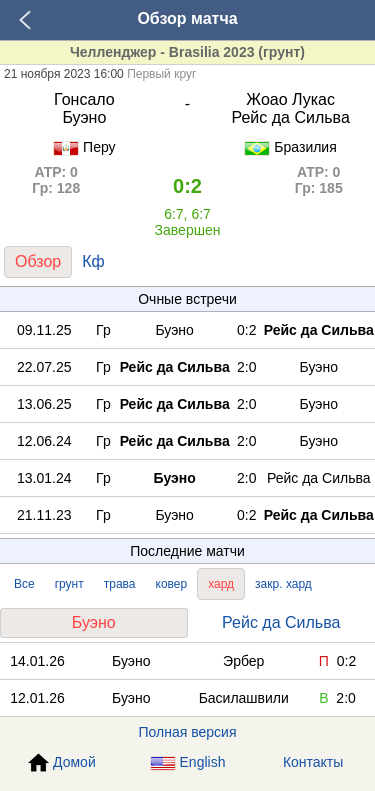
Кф (93, 261)
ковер (172, 584)
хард (221, 584)
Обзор (38, 261)
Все (24, 584)
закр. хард (283, 584)
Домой (62, 763)
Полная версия (188, 732)
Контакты (313, 762)
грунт (69, 584)
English (188, 762)
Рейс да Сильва (281, 622)
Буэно (94, 622)
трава (120, 584)
